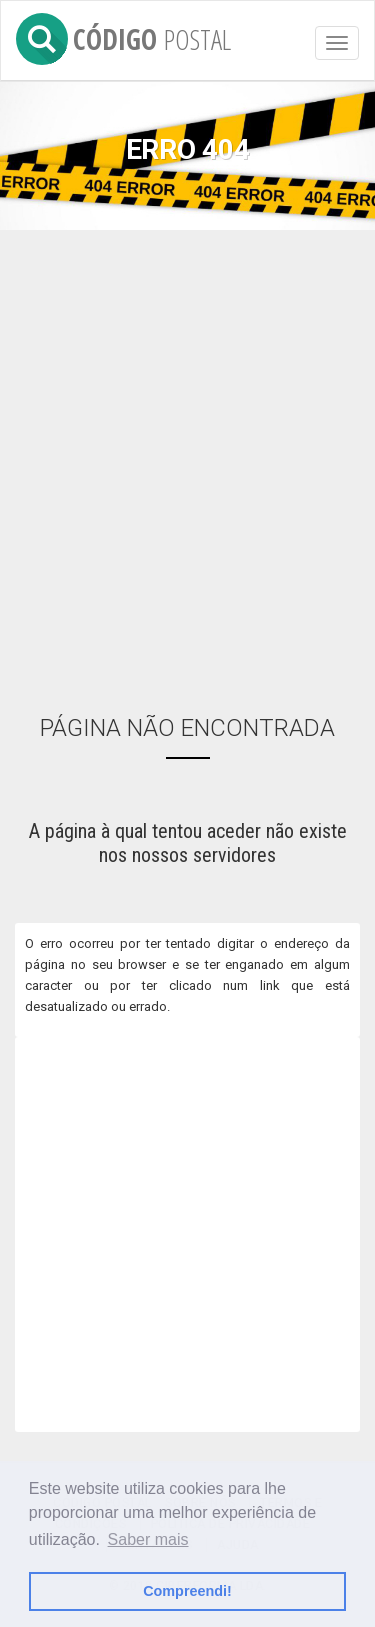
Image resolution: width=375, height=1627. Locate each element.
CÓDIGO (123, 35)
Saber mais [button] (148, 1539)
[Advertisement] (187, 458)
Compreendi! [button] (187, 1591)
